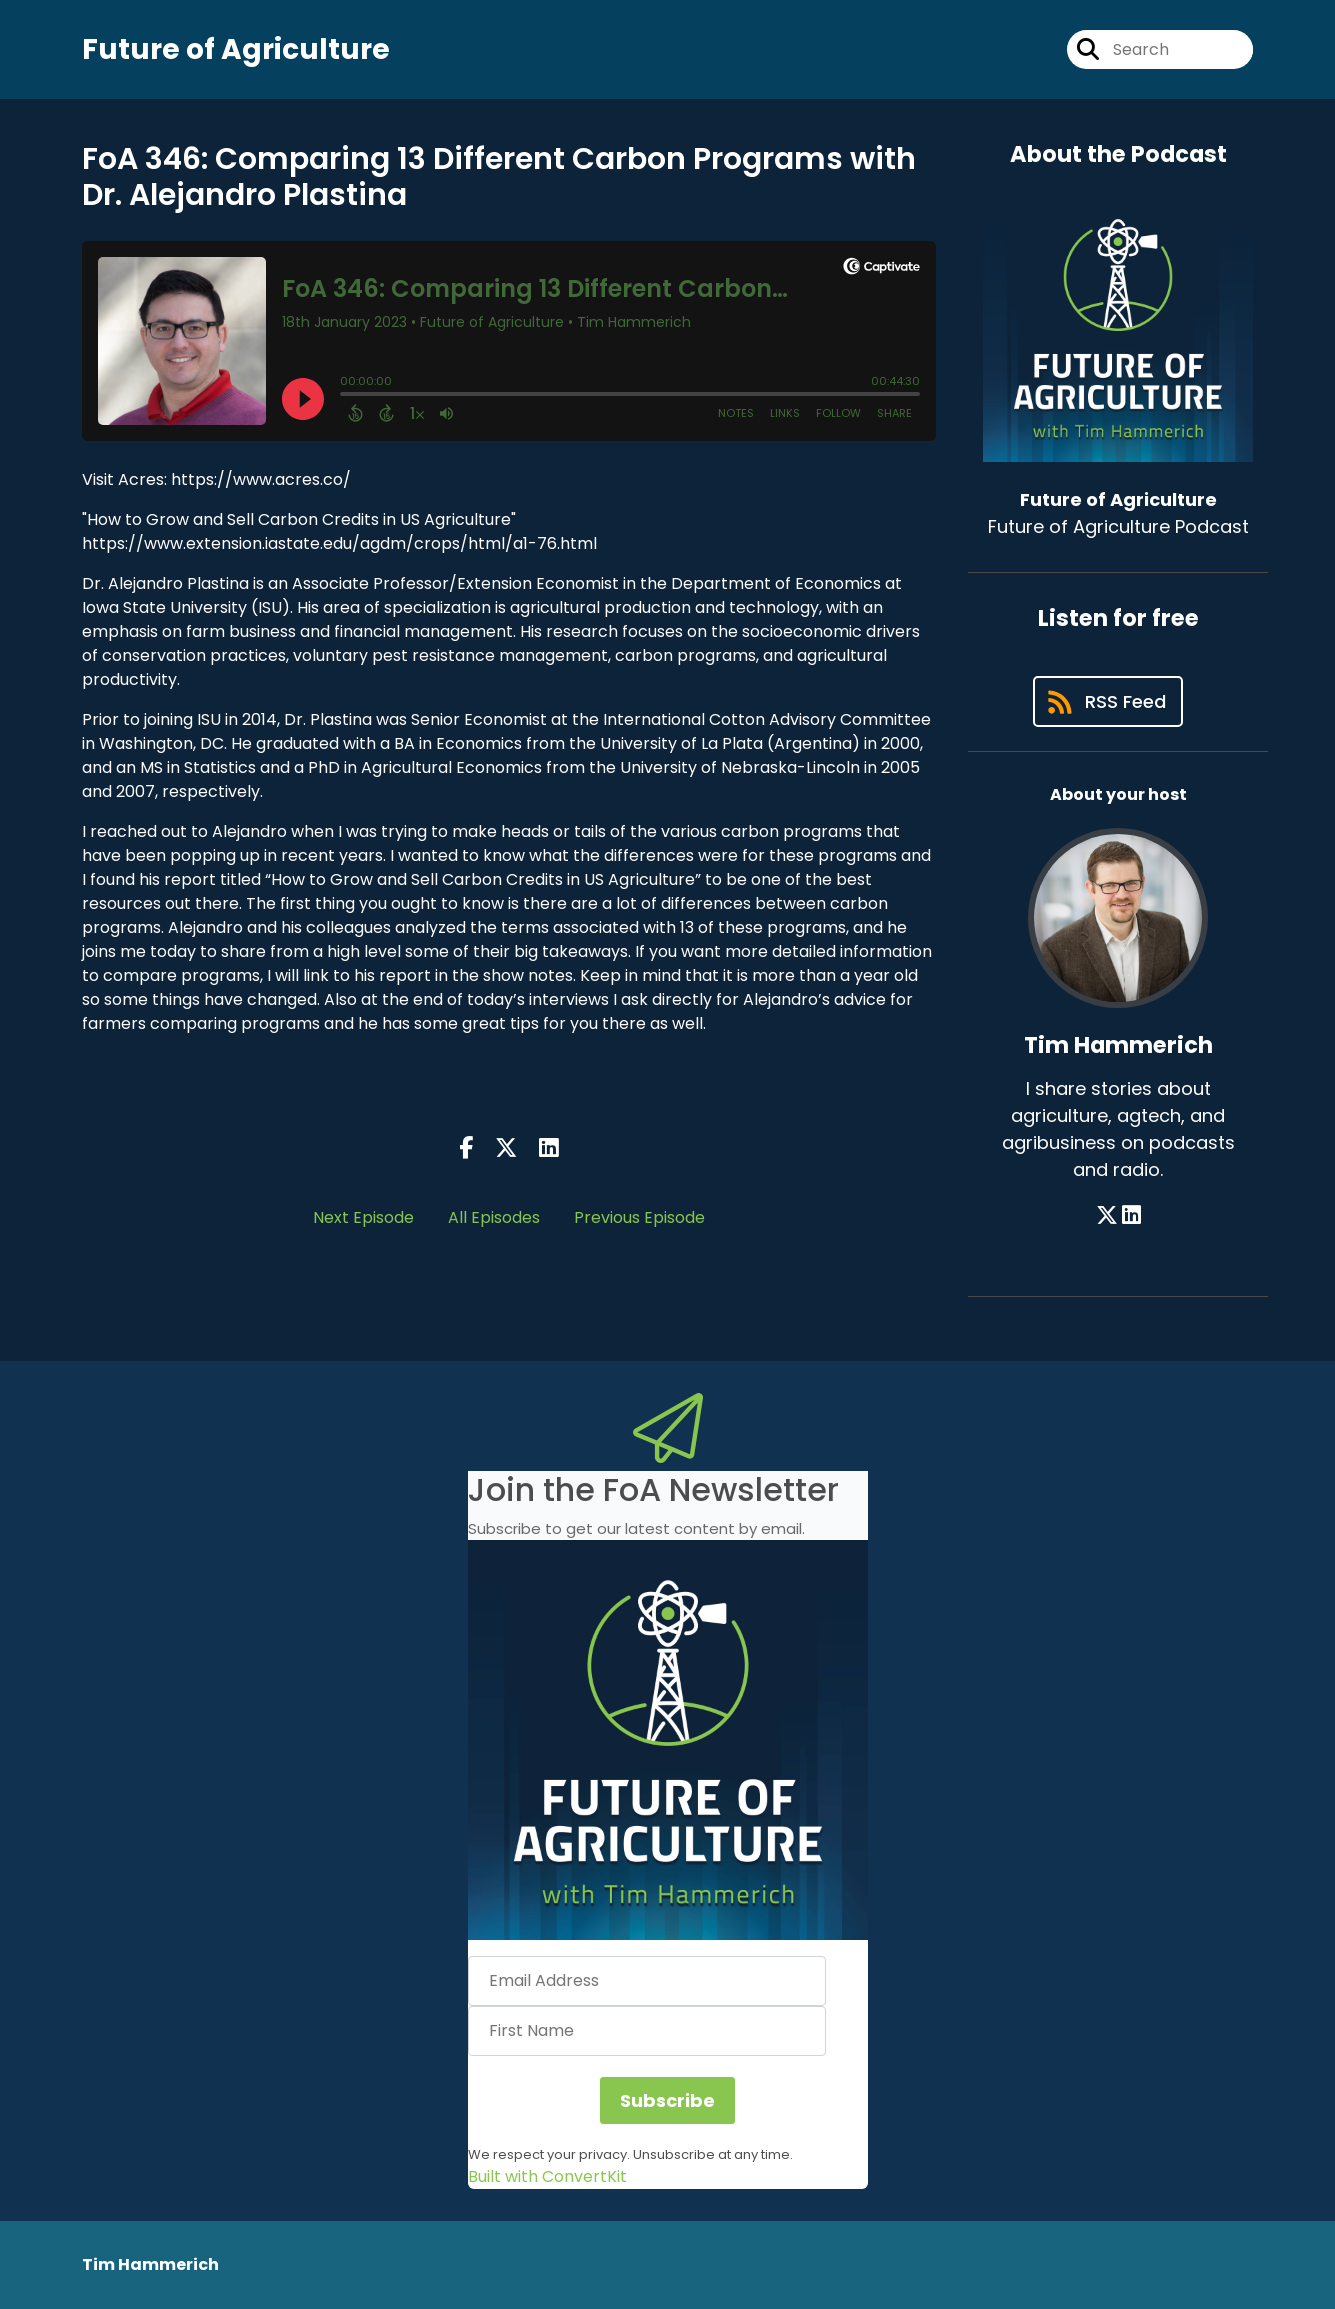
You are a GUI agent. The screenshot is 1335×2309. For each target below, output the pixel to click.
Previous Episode (639, 1217)
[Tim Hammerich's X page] (1107, 1215)
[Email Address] (647, 1981)
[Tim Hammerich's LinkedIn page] (1131, 1215)
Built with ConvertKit (547, 2176)
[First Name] (647, 2031)
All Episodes (494, 1217)
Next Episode (363, 1217)
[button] (668, 1740)
